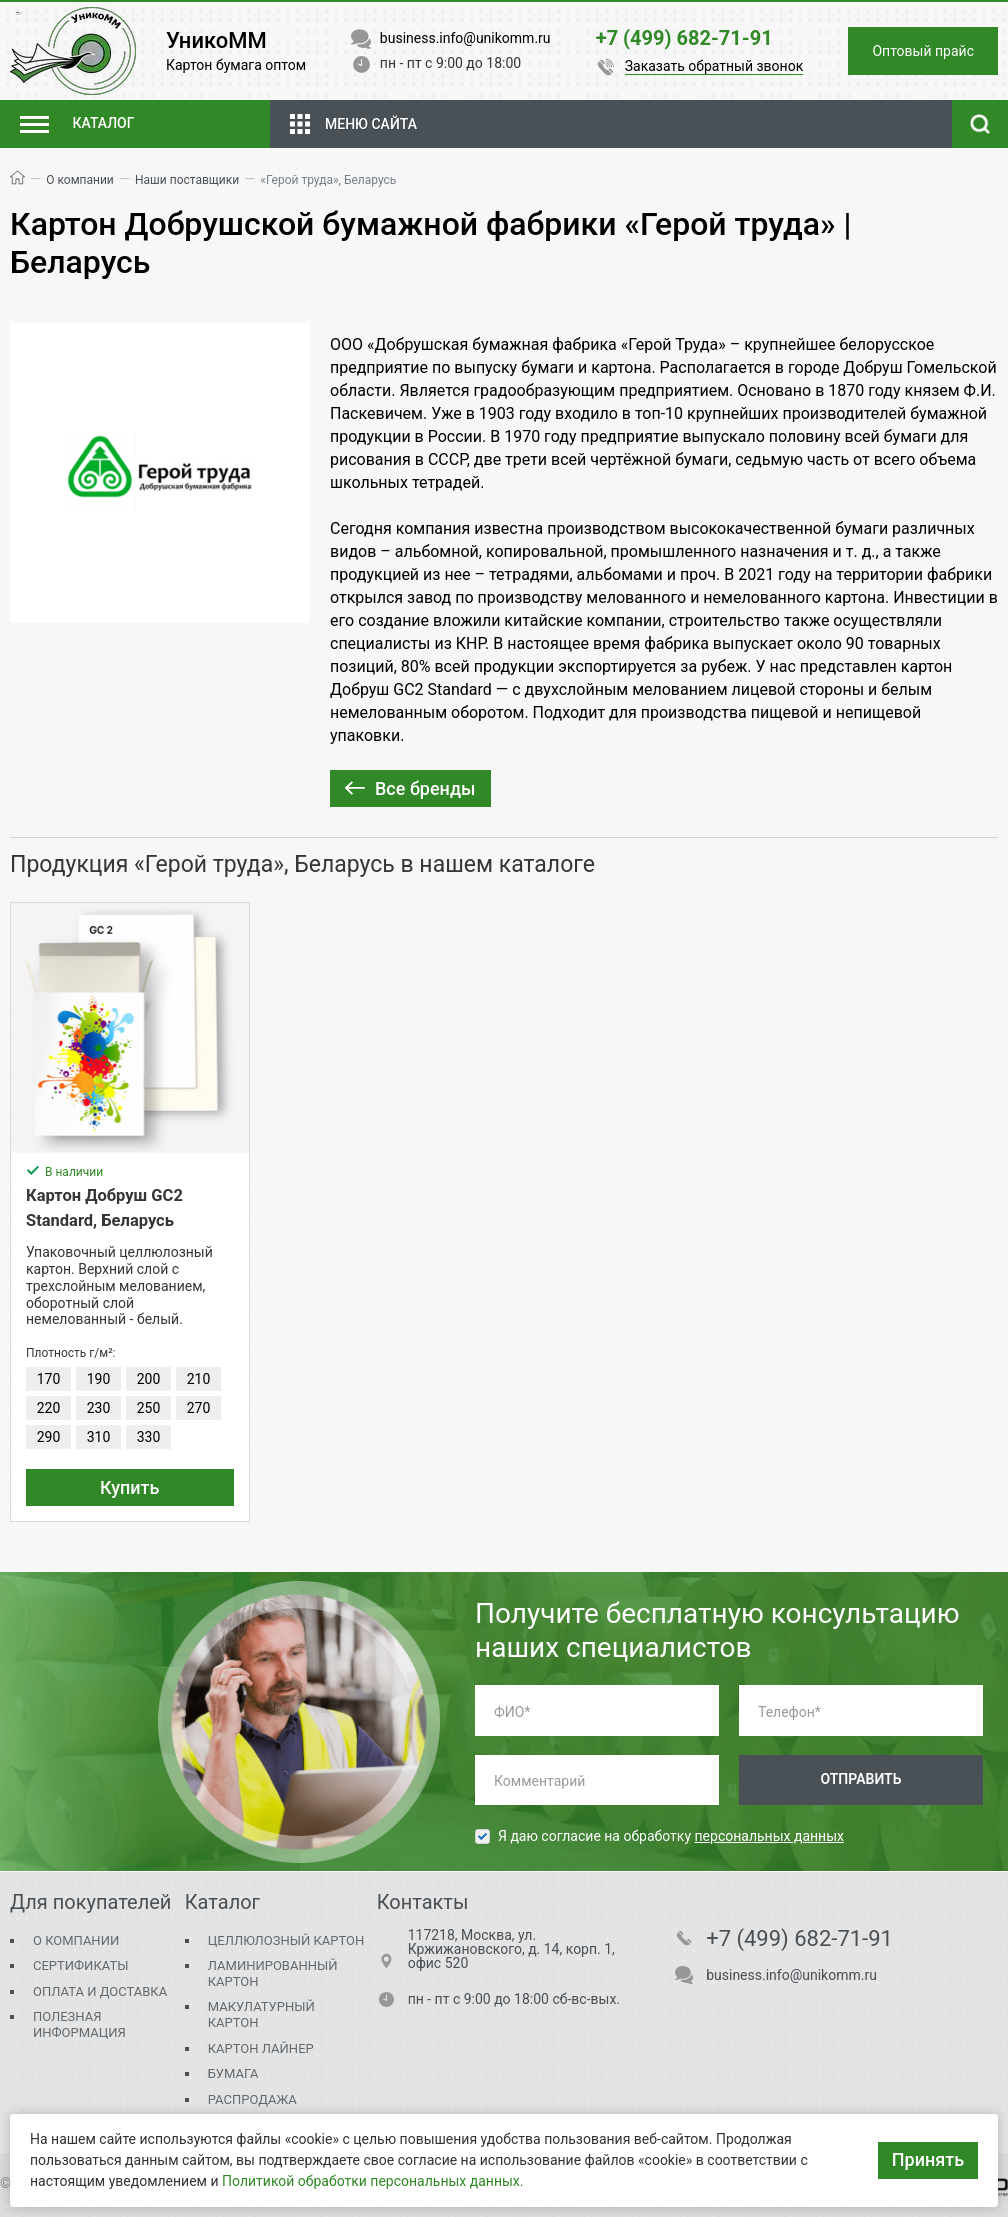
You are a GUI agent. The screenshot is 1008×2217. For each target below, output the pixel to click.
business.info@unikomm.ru (791, 1975)
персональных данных (769, 1836)
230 (99, 1408)
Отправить (860, 1779)
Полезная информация (79, 2024)
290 (49, 1437)
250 (149, 1408)
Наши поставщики (187, 180)
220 (49, 1408)
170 (49, 1379)
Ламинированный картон (273, 1973)
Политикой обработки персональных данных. (372, 2181)
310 (99, 1437)
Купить (130, 1487)
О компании (80, 180)
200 (149, 1379)
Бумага (233, 2073)
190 (99, 1379)
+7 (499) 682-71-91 (799, 1939)
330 (149, 1437)
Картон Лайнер (261, 2048)
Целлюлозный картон (286, 1940)
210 (199, 1379)
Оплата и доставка (100, 1991)
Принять (928, 2159)
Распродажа (252, 2099)
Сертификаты (80, 1965)
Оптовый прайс (923, 51)
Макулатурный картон (261, 2014)
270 (199, 1408)
